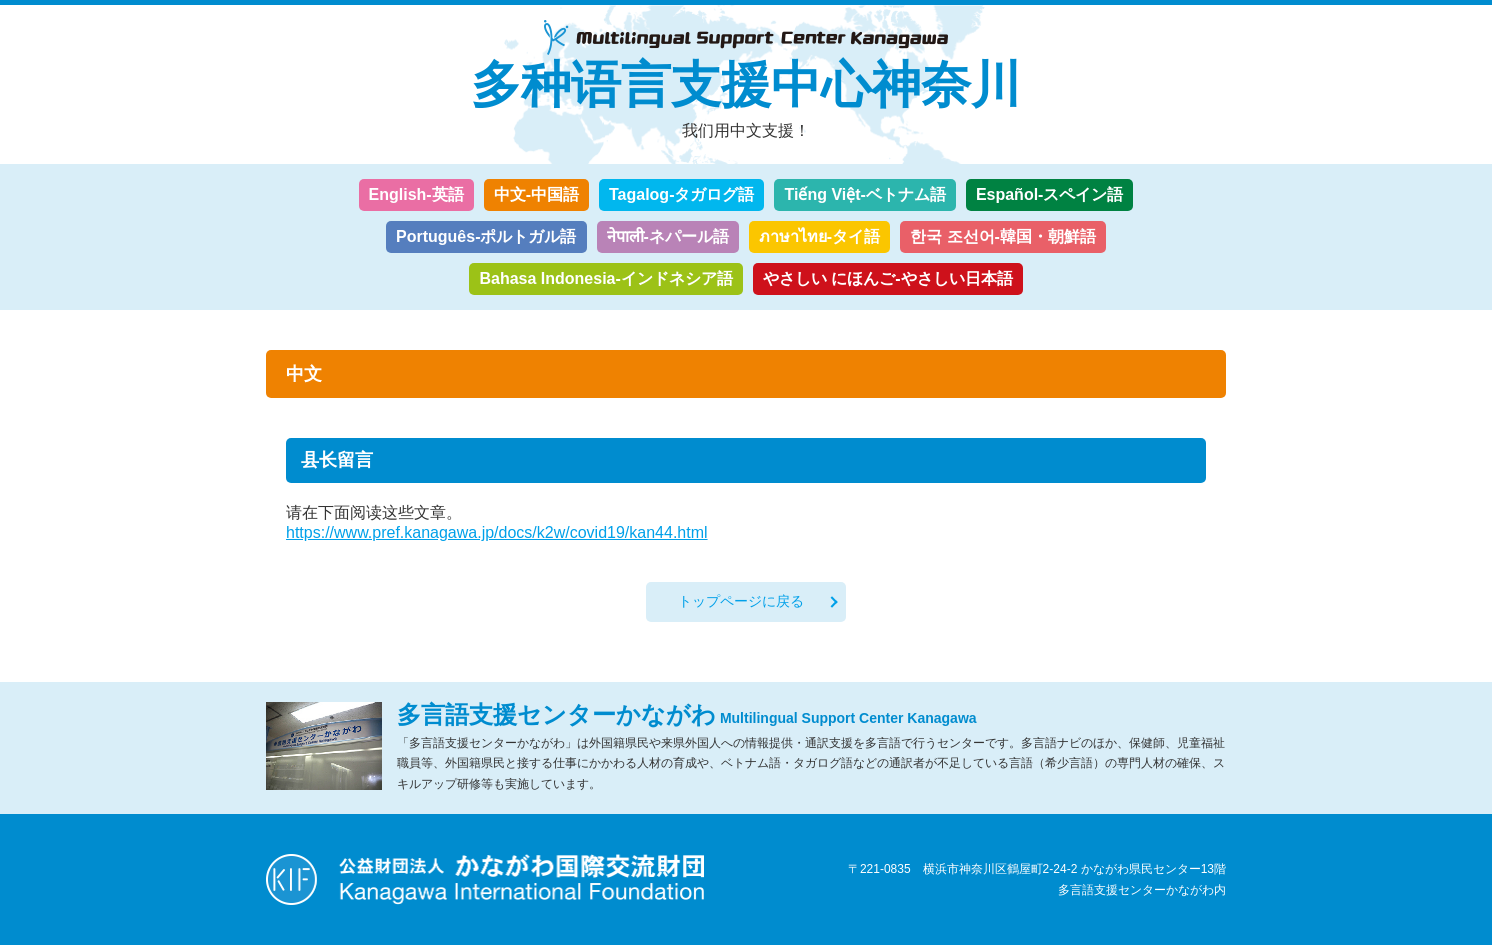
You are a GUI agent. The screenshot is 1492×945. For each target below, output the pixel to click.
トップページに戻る (741, 601)
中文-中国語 (536, 194)
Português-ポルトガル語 (486, 236)
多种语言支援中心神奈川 (746, 85)
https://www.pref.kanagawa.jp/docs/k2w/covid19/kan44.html (497, 532)
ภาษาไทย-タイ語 (819, 236)
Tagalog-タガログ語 (681, 194)
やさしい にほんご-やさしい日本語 (888, 278)
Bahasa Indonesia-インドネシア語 (605, 278)
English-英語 (416, 194)
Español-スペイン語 (1050, 194)
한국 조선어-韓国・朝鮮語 (1003, 236)
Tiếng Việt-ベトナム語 (864, 194)
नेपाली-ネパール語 (668, 236)
